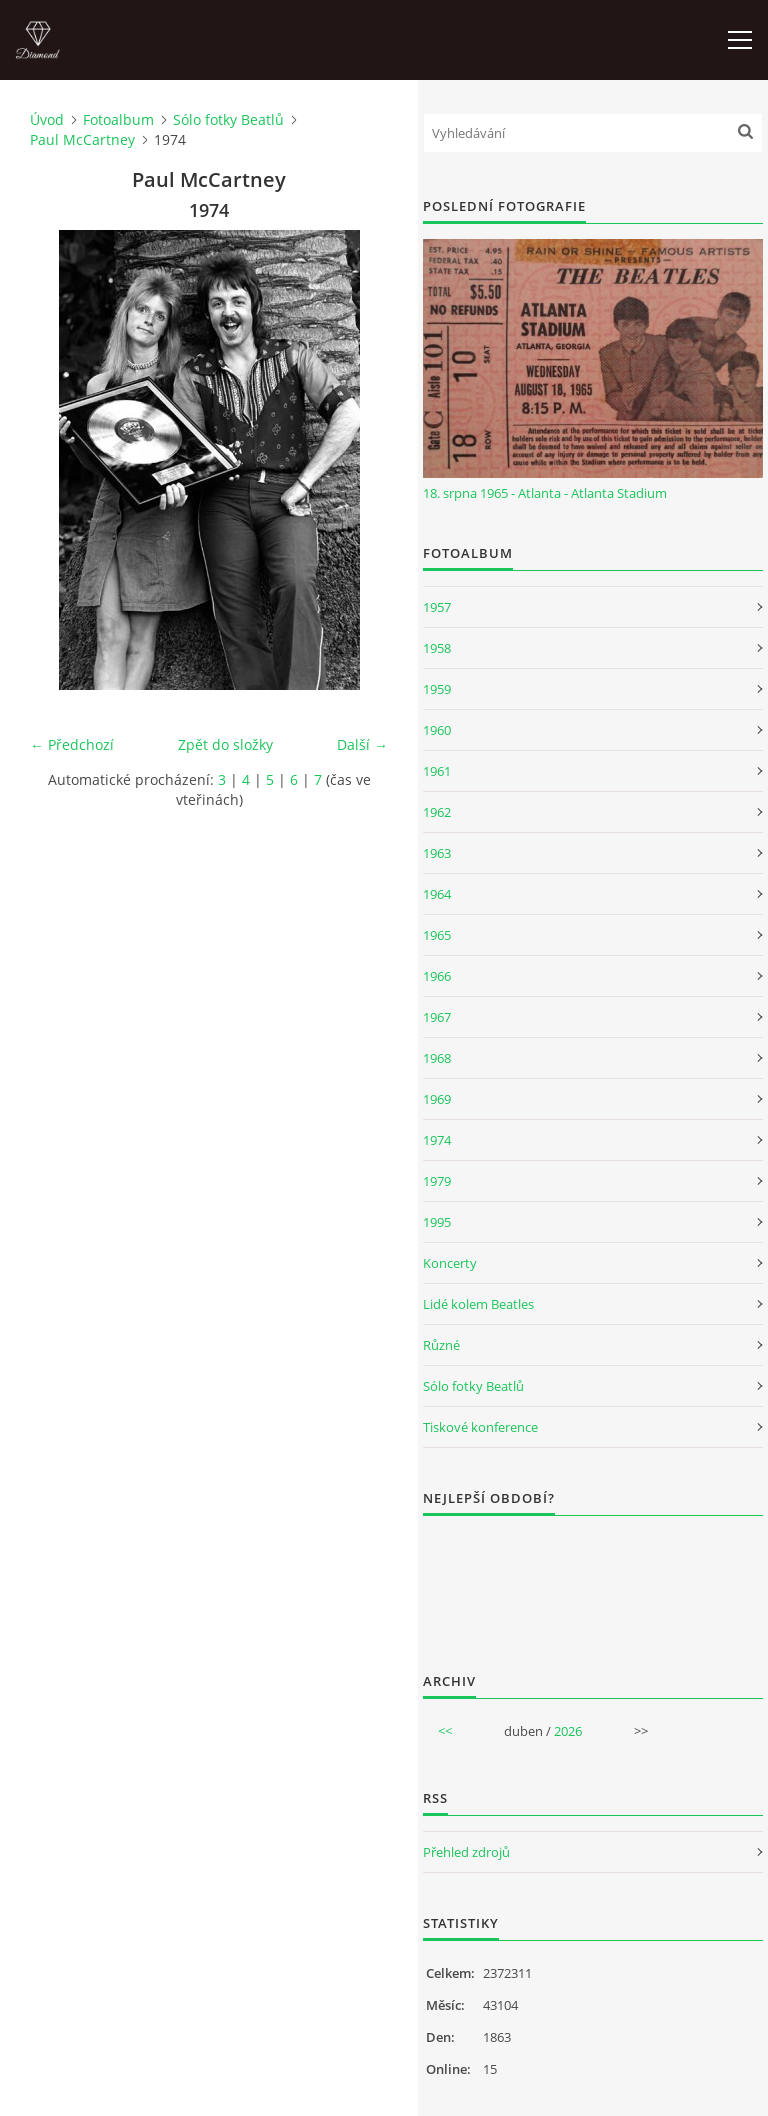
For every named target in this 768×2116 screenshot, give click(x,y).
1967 (437, 1017)
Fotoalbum (118, 119)
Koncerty (450, 1263)
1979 (437, 1181)
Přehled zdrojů (466, 1852)
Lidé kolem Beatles (478, 1304)
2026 (568, 1731)
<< (445, 1731)
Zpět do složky (225, 744)
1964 (437, 894)
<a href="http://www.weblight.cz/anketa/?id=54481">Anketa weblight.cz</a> (593, 1581)
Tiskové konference (480, 1427)
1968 (437, 1058)
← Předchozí (72, 744)
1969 (437, 1099)
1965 (437, 935)
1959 (437, 689)
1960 (437, 730)
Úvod (47, 119)
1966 (437, 976)
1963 (437, 853)
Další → (362, 744)
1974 (437, 1140)
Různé (441, 1345)
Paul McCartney (82, 139)
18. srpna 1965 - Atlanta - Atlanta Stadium (545, 493)
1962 (437, 812)
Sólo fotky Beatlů (228, 119)
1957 (437, 607)
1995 (437, 1222)
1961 (437, 771)
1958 (437, 648)
